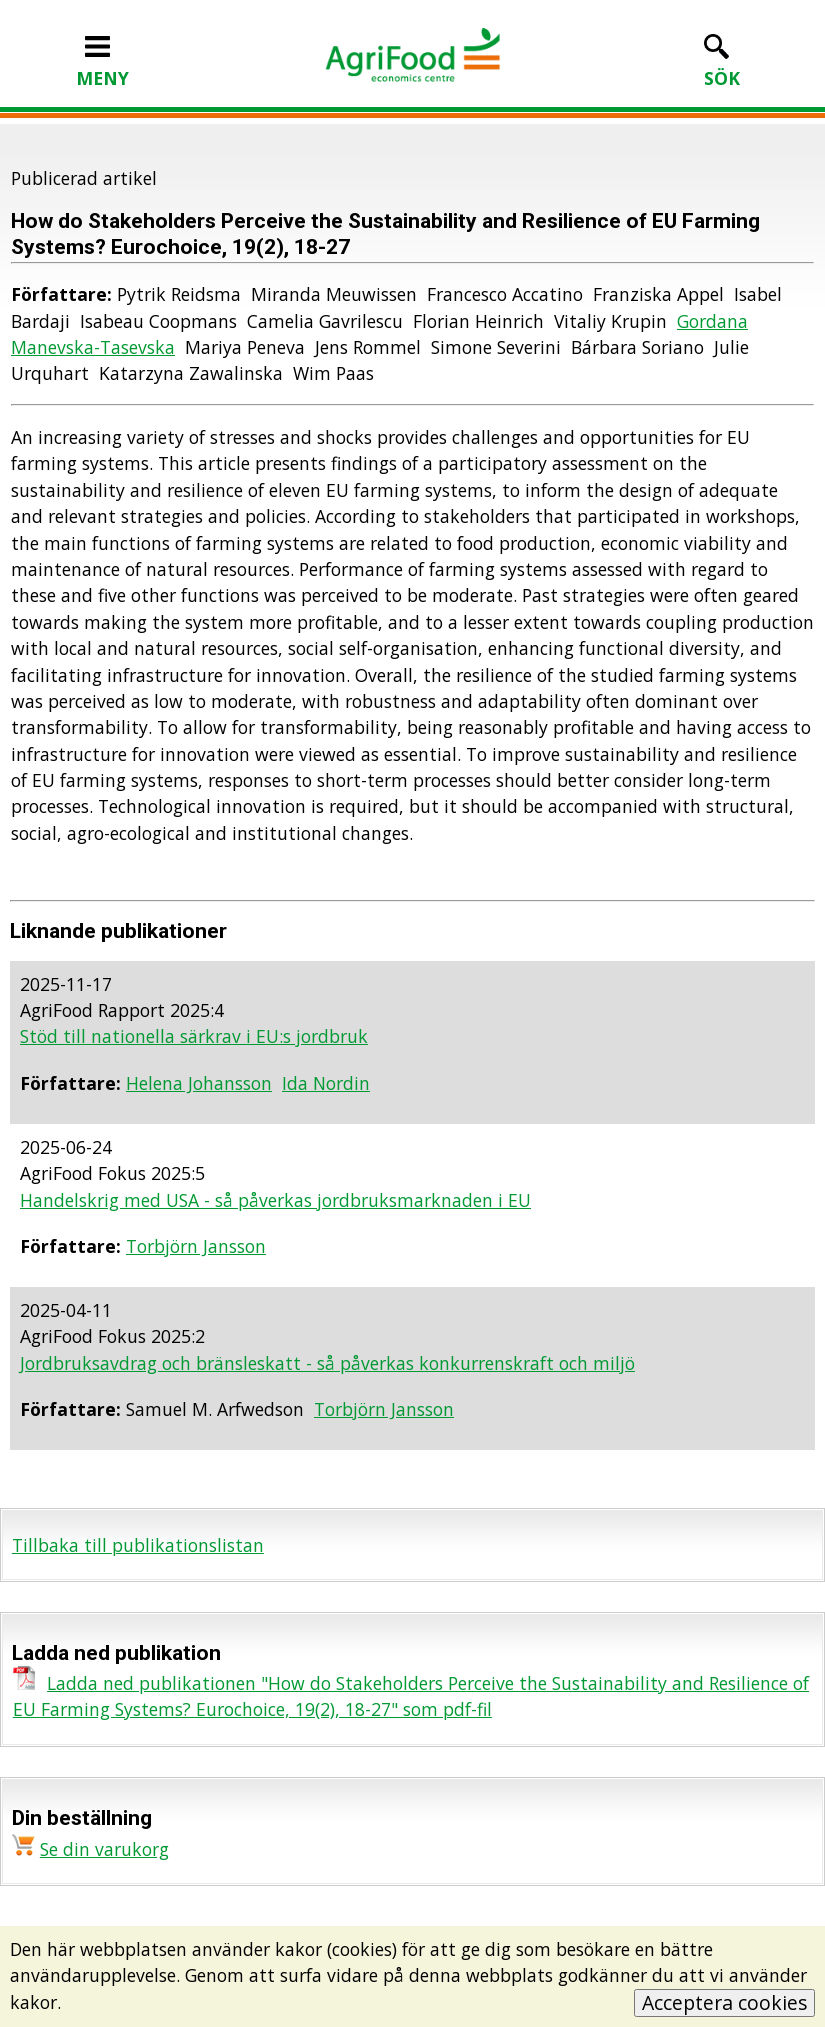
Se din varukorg (104, 1849)
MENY (102, 65)
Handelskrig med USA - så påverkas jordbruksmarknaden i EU (275, 1200)
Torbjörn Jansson (196, 1246)
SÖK (722, 65)
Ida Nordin (326, 1083)
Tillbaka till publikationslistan (138, 1545)
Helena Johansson (199, 1083)
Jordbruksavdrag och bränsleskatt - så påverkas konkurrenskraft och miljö (327, 1363)
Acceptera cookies (724, 2002)
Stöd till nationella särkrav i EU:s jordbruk (194, 1036)
